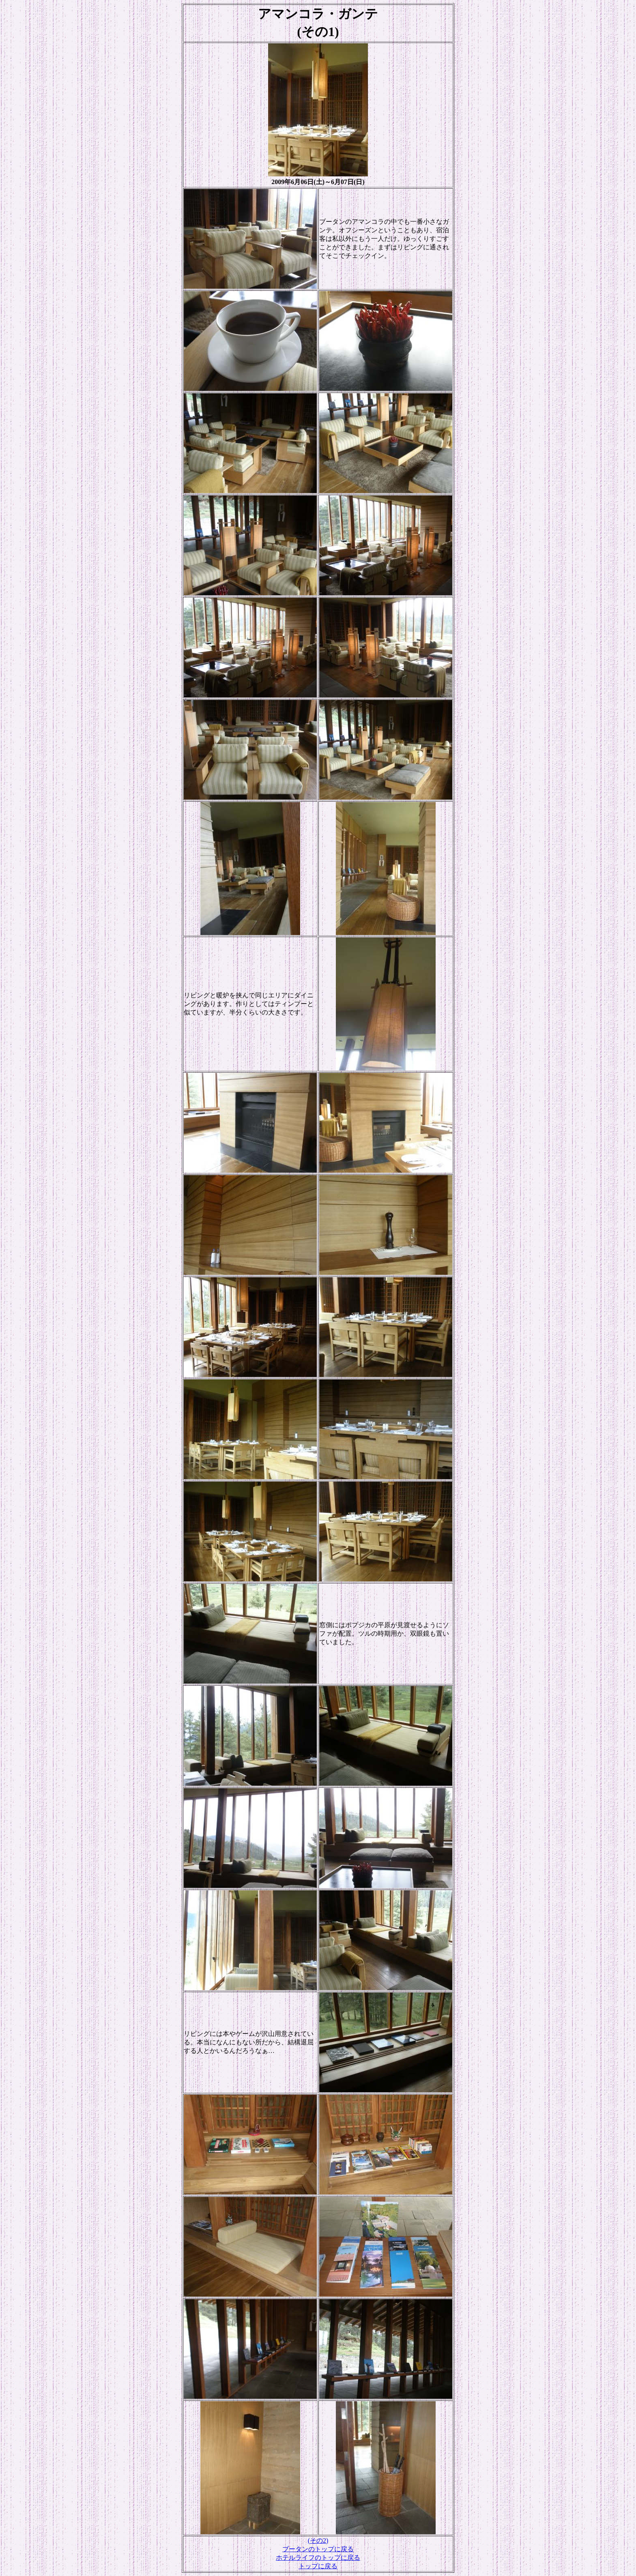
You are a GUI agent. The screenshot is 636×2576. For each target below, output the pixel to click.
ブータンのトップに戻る (318, 2549)
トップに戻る (318, 2566)
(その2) (318, 2540)
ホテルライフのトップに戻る (318, 2557)
